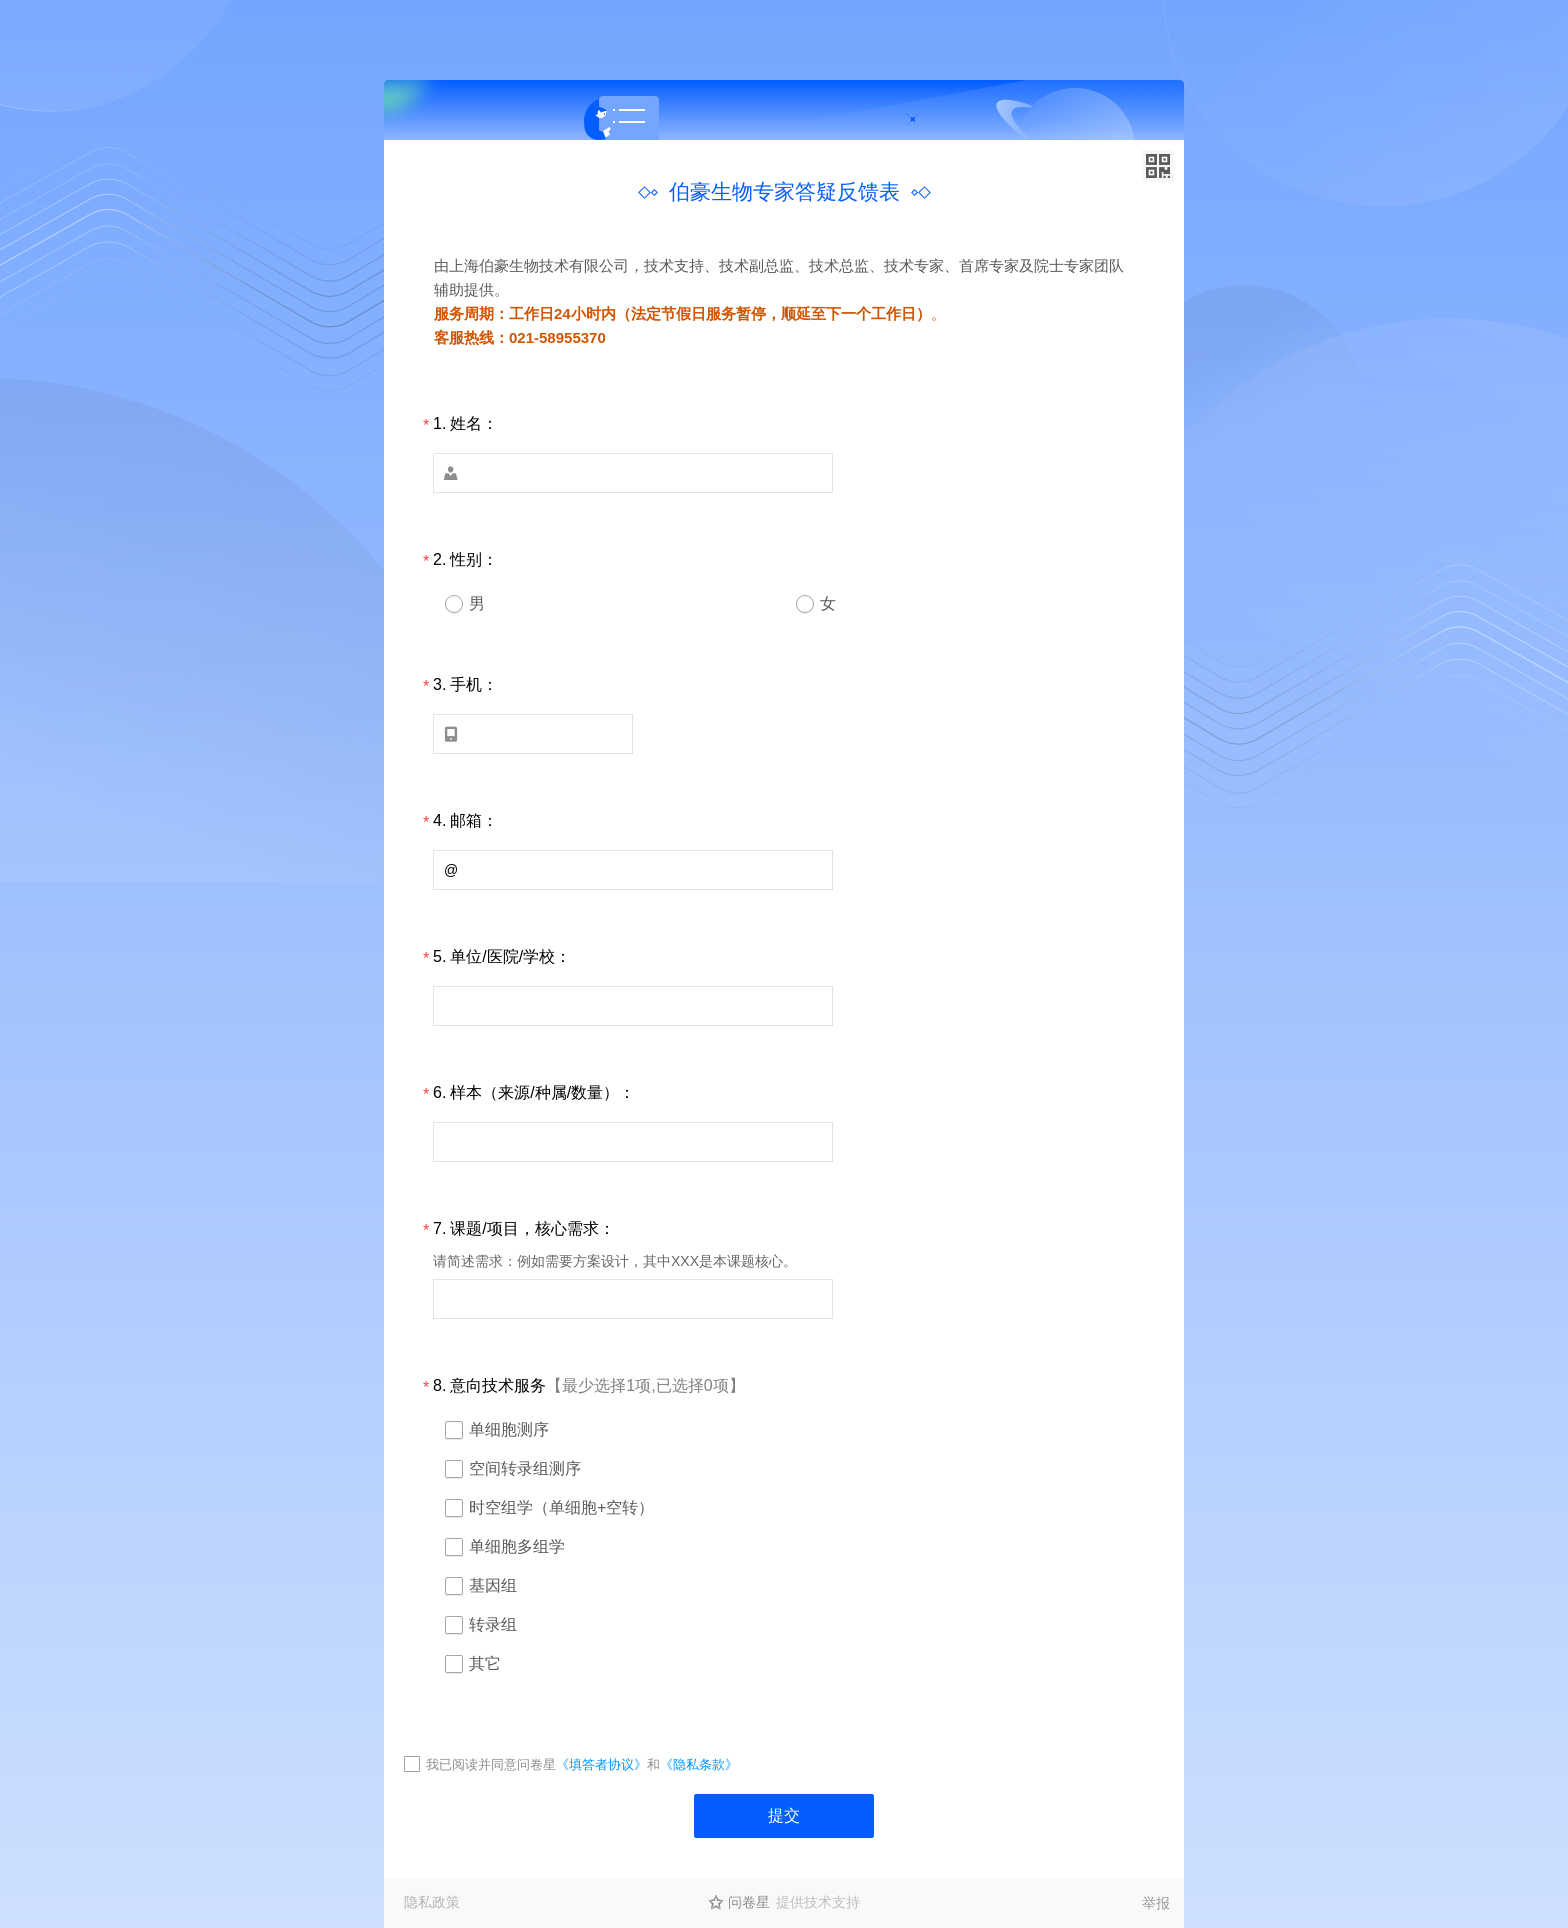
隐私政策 (432, 1902)
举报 (1156, 1903)
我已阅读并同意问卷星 (491, 1764)
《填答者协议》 (601, 1764)
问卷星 (749, 1902)
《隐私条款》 (699, 1764)
